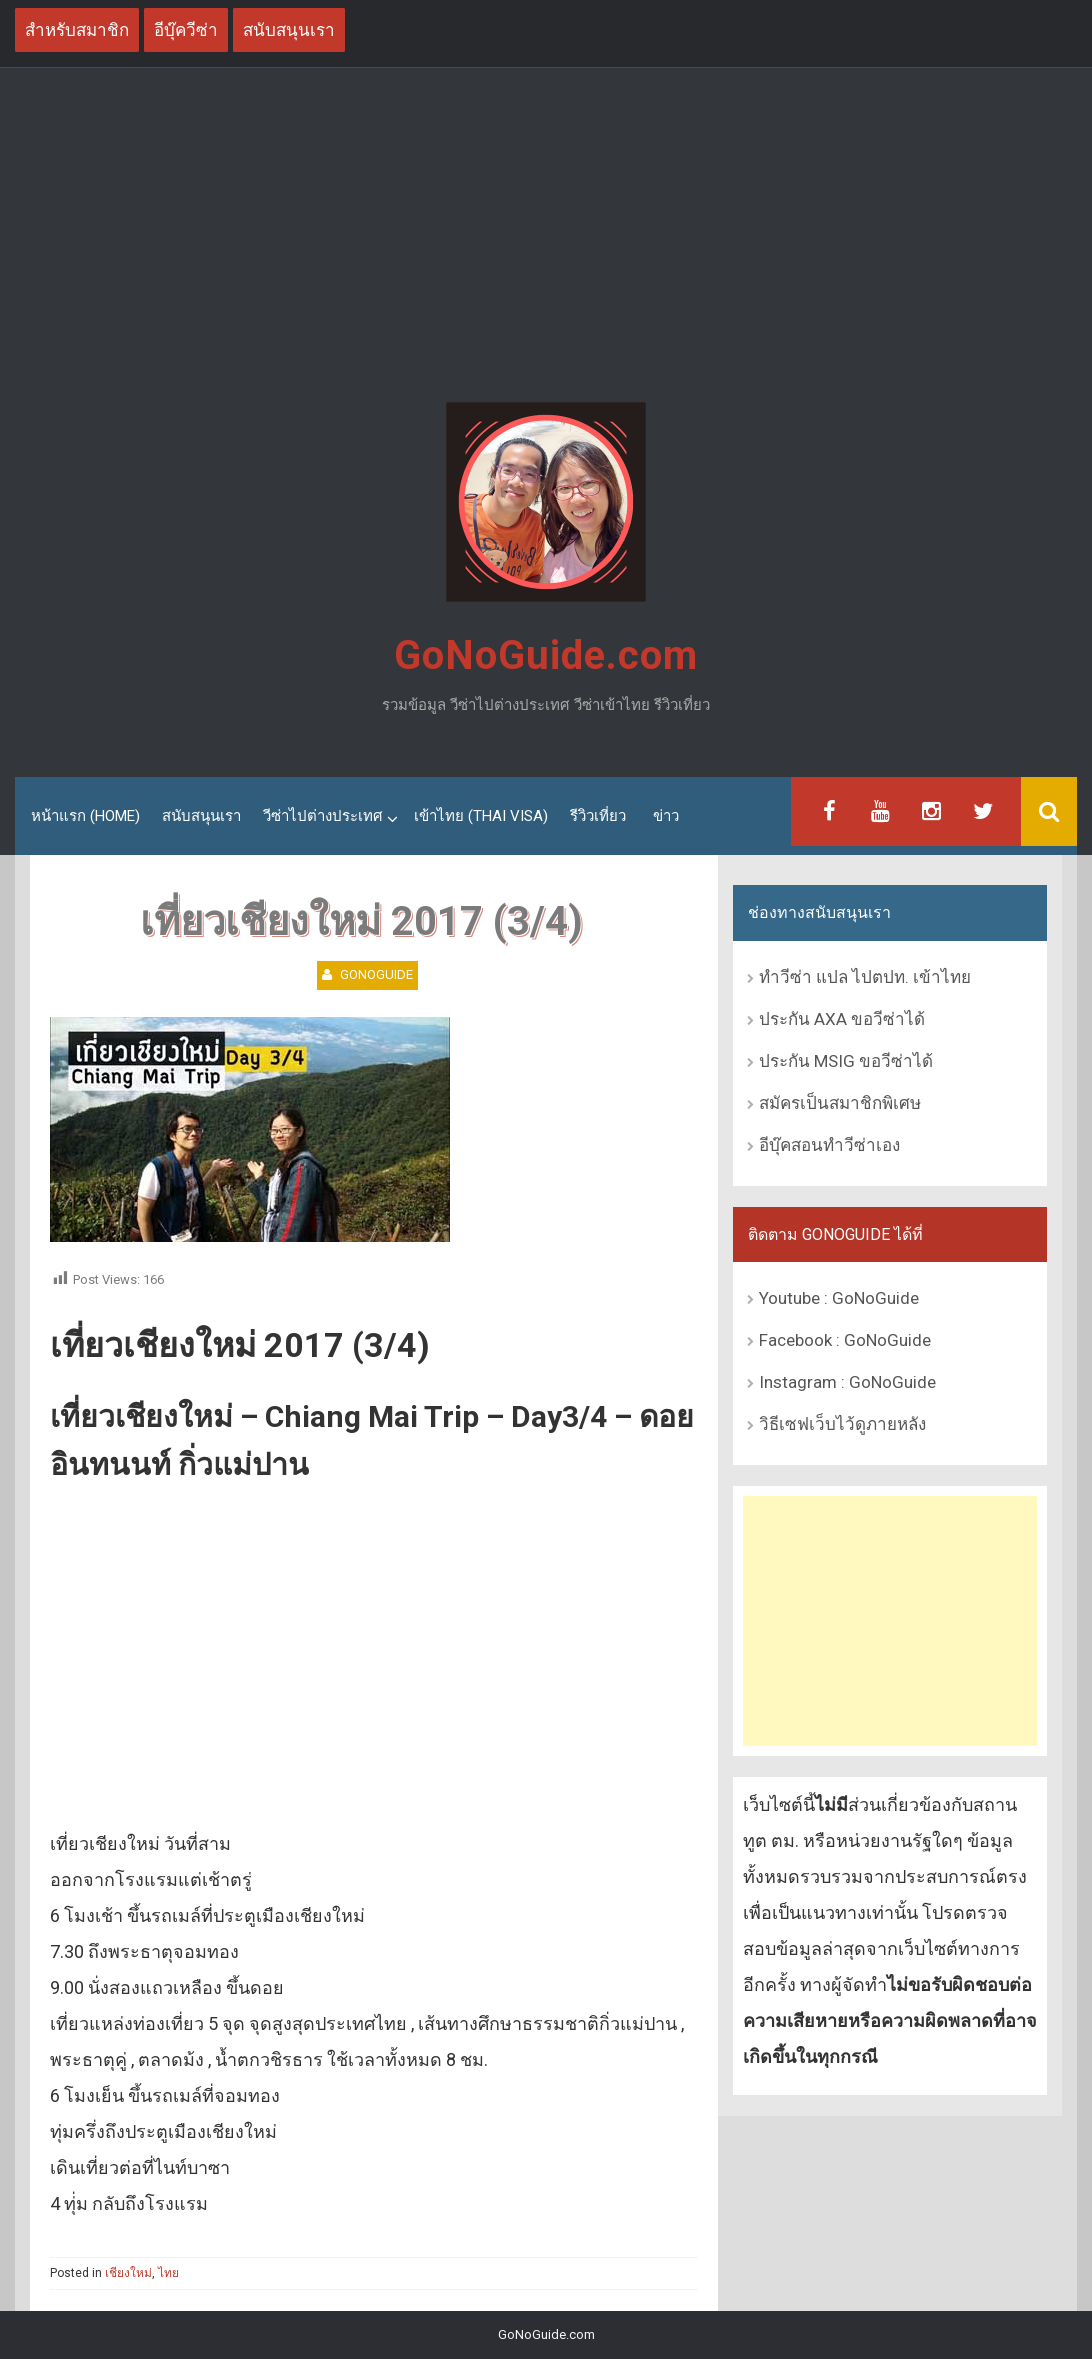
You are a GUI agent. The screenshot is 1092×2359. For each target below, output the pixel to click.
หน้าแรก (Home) (85, 816)
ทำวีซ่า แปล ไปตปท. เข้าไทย (865, 977)
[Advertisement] (546, 238)
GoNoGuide (376, 974)
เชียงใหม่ (128, 2273)
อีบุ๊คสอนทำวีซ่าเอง (829, 1145)
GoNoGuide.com (546, 655)
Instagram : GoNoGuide (847, 1382)
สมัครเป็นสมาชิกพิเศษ (840, 1103)
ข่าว (666, 816)
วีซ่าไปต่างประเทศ (323, 816)
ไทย (168, 2273)
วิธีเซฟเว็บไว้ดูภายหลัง (842, 1424)
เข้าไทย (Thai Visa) (481, 816)
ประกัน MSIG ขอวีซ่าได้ (846, 1061)
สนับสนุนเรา (201, 816)
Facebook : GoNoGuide (845, 1340)
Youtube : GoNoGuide (839, 1298)
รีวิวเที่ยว (598, 816)
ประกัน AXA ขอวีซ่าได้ (842, 1019)
